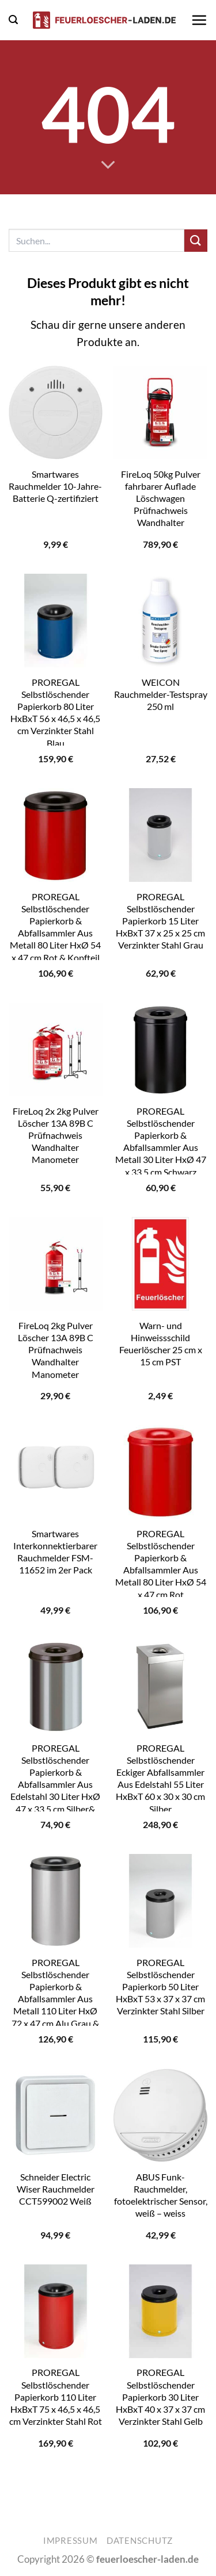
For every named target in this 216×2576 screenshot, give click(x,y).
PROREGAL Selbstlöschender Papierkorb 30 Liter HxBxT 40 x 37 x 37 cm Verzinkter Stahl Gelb (160, 2397)
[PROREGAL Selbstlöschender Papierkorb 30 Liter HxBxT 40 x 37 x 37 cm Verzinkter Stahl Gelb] (160, 2311)
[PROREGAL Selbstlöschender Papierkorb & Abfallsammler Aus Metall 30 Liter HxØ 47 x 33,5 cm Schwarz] (160, 1049)
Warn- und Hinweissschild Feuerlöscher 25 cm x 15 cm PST (160, 1344)
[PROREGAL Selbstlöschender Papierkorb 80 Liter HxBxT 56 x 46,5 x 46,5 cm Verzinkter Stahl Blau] (56, 620)
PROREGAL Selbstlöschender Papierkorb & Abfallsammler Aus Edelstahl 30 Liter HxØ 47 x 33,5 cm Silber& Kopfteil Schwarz (55, 1784)
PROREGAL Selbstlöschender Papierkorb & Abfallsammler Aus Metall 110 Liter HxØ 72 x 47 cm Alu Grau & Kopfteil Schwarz (55, 1999)
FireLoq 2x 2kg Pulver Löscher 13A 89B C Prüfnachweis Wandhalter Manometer (55, 1135)
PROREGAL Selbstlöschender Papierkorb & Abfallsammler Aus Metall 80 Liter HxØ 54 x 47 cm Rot (160, 1564)
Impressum (70, 2541)
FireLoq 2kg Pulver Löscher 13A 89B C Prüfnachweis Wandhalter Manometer (55, 1350)
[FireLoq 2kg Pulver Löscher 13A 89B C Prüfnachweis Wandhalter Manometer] (56, 1264)
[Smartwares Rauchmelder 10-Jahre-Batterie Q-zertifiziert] (56, 412)
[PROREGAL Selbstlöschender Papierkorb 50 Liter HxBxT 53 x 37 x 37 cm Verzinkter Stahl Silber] (160, 1901)
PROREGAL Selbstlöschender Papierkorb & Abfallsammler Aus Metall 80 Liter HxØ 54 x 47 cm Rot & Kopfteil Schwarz (55, 933)
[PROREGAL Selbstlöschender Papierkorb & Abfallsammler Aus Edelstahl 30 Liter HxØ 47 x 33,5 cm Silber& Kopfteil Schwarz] (56, 1686)
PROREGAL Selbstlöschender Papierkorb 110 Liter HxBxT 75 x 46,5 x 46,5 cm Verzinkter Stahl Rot (55, 2397)
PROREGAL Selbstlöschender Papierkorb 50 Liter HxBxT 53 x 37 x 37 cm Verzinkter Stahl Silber (160, 1987)
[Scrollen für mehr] (108, 165)
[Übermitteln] (195, 240)
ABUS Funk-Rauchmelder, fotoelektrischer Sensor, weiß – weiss (160, 2195)
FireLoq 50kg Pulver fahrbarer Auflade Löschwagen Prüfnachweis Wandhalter (160, 498)
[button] (13, 20)
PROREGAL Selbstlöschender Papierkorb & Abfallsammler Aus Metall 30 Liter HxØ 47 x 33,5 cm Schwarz (160, 1141)
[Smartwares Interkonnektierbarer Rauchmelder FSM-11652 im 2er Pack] (56, 1472)
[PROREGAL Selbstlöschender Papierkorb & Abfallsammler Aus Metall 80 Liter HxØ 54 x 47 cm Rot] (160, 1472)
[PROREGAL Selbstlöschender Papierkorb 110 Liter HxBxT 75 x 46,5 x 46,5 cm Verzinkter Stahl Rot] (56, 2311)
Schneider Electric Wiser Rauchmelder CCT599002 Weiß (55, 2188)
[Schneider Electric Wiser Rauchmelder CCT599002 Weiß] (56, 2115)
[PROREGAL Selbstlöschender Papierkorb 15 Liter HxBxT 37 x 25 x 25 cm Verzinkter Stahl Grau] (160, 835)
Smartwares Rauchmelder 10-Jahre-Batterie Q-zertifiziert (55, 486)
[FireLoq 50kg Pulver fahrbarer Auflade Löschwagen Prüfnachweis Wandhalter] (160, 412)
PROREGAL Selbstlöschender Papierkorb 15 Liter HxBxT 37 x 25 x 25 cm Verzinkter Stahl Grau (160, 921)
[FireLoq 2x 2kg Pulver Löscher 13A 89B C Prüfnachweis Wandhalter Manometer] (56, 1049)
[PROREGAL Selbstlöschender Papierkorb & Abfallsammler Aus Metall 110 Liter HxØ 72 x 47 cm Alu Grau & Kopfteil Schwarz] (56, 1901)
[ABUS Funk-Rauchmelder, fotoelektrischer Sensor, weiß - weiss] (160, 2115)
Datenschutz (140, 2541)
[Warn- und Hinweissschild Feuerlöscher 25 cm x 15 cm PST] (160, 1264)
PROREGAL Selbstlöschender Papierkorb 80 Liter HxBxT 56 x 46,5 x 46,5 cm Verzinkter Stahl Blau (55, 712)
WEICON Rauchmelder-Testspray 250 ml (160, 694)
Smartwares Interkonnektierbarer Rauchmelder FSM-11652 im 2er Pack (55, 1552)
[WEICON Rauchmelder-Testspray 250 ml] (160, 620)
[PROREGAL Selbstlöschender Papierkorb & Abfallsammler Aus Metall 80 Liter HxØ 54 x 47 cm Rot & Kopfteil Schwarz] (56, 835)
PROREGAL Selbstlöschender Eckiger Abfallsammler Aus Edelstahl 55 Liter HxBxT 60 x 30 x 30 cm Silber (160, 1778)
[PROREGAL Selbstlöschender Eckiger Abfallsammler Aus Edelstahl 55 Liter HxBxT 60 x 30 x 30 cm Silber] (160, 1686)
